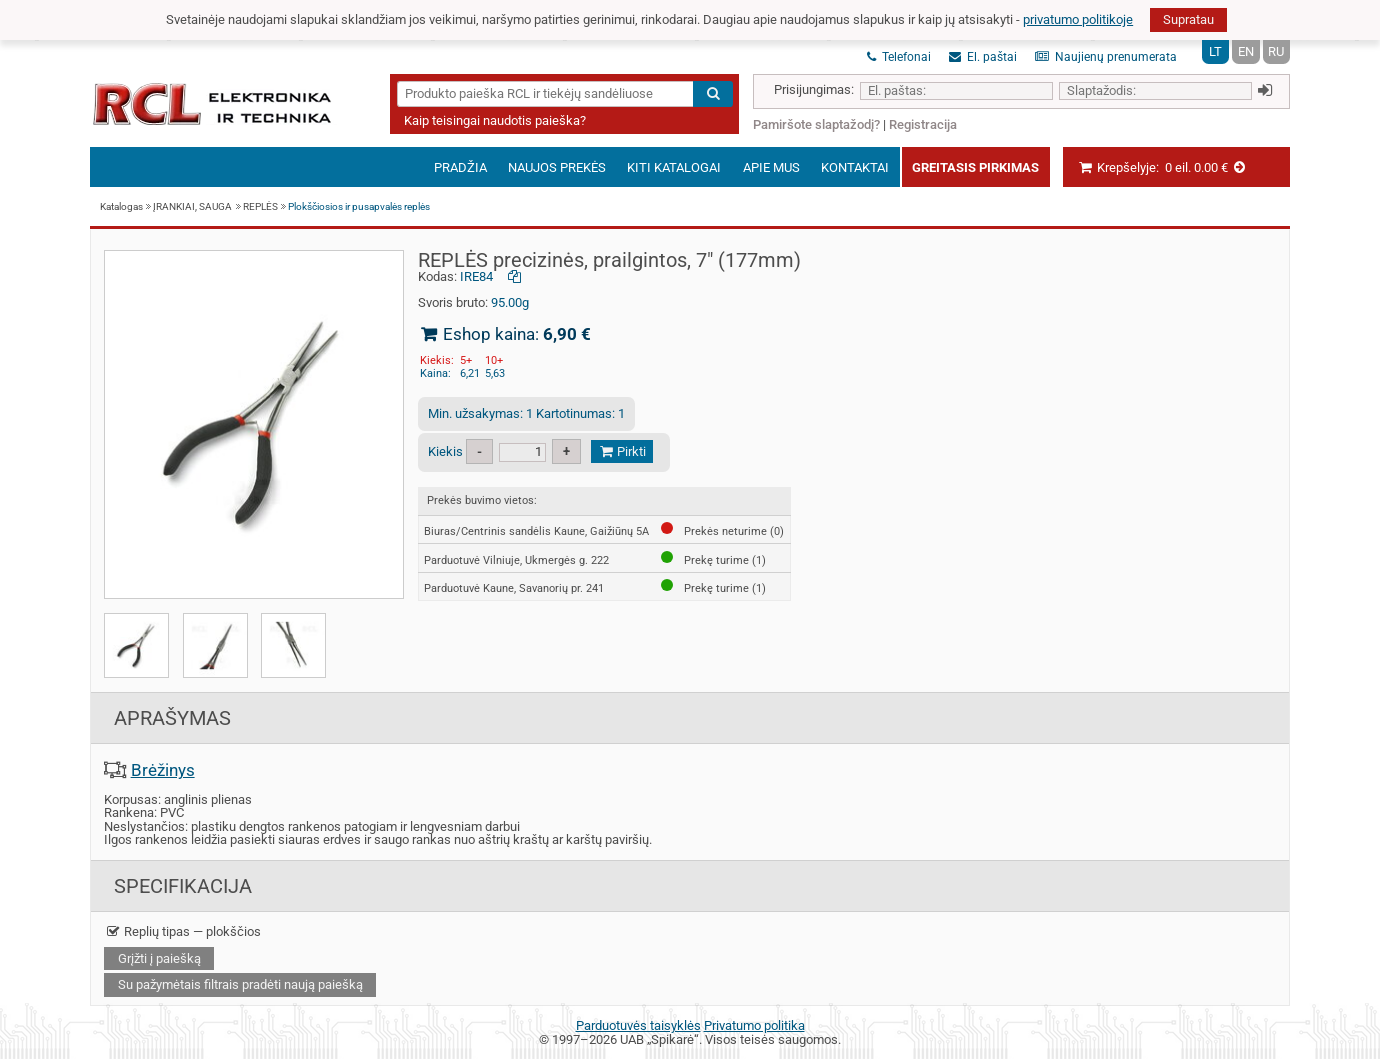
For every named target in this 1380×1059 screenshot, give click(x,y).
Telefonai (899, 57)
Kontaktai (855, 167)
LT (1215, 51)
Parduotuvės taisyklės (638, 1025)
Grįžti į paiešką (159, 958)
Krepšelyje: (1162, 167)
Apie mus (771, 167)
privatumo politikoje (1078, 19)
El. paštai (983, 57)
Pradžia (460, 167)
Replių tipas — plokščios (182, 931)
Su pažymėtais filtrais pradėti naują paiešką (240, 984)
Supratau (1188, 19)
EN (1246, 51)
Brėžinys (163, 770)
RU (1276, 51)
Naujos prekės (557, 167)
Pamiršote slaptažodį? (816, 124)
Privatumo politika (754, 1025)
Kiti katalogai (674, 167)
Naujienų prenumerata (1106, 57)
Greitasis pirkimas (975, 167)
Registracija (923, 124)
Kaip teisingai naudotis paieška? (495, 120)
